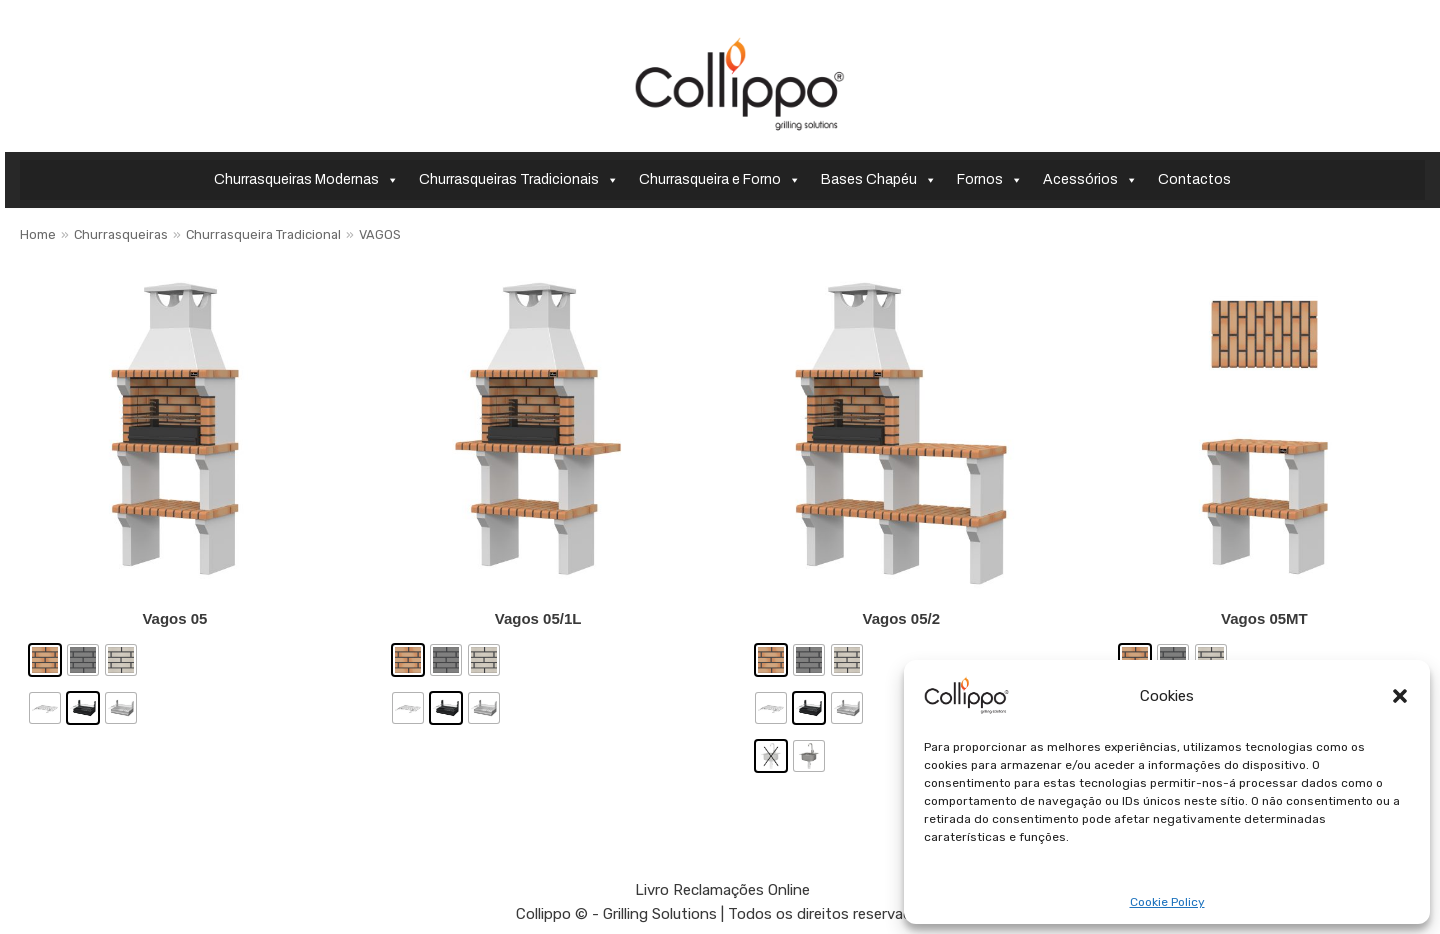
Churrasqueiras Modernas (306, 180)
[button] (1400, 696)
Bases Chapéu (879, 180)
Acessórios (1090, 180)
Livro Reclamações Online (722, 890)
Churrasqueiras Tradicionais (519, 180)
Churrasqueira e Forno (720, 180)
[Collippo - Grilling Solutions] (739, 84)
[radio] (45, 660)
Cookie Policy (1167, 902)
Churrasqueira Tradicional (263, 234)
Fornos (990, 180)
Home (38, 234)
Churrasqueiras (121, 234)
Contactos (1194, 179)
